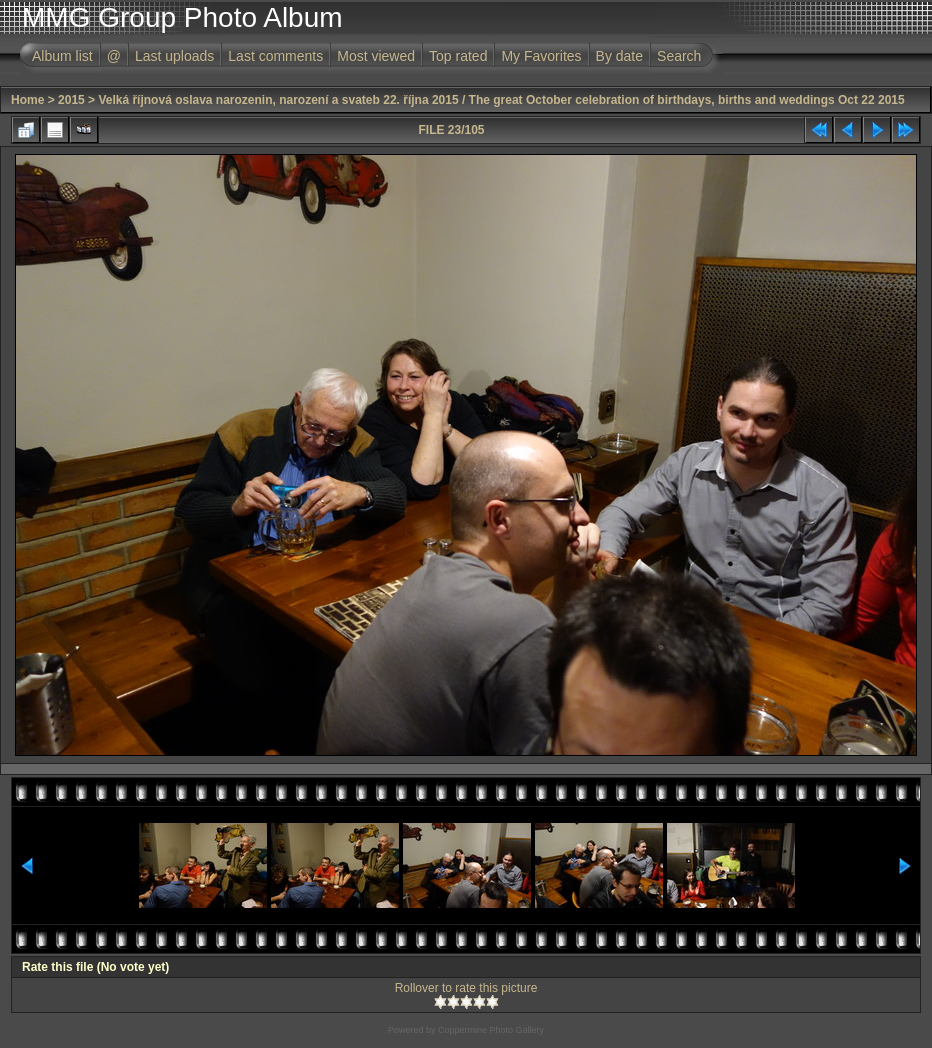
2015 (71, 100)
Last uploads (174, 56)
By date (619, 56)
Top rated (458, 56)
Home (27, 100)
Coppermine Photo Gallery (491, 1030)
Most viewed (376, 56)
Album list (62, 56)
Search (679, 56)
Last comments (275, 56)
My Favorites (541, 56)
